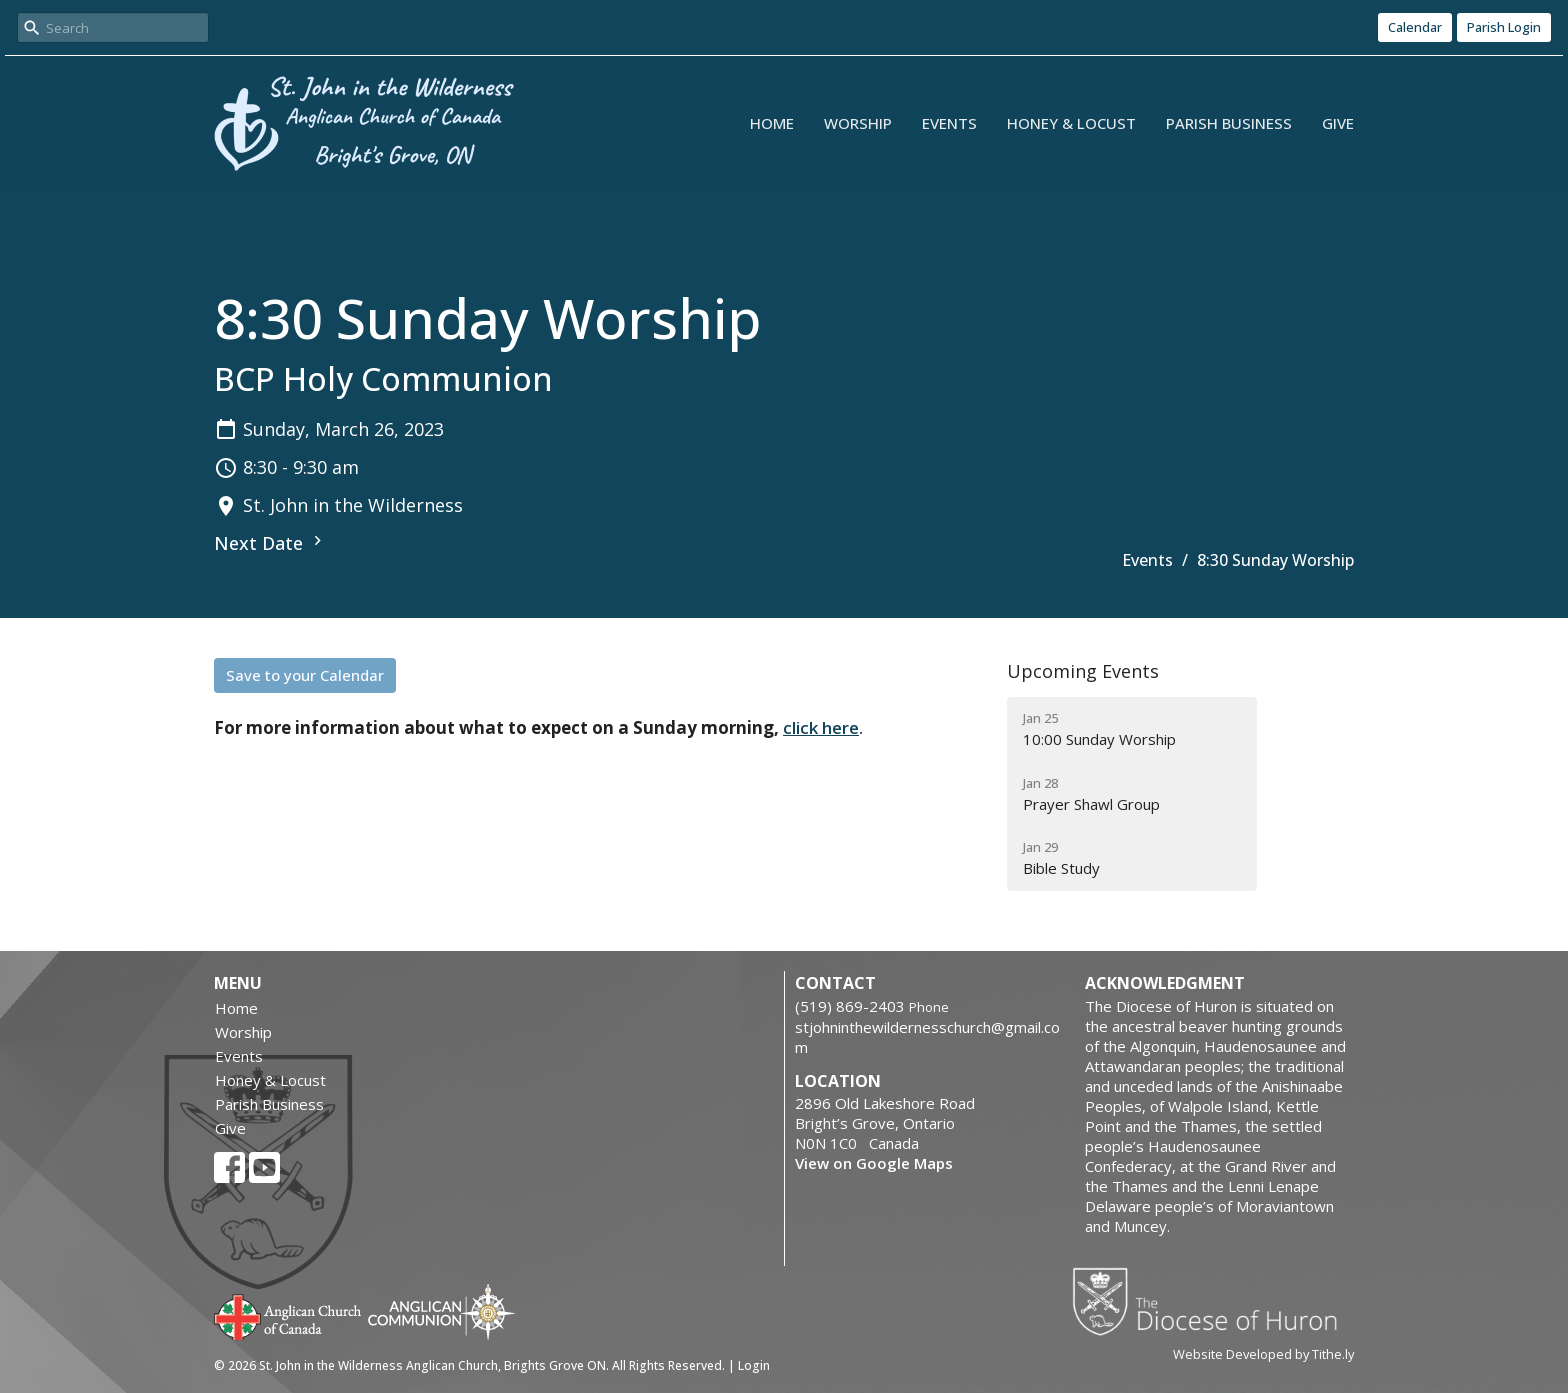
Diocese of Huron (1212, 1301)
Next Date (270, 543)
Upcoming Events (1083, 671)
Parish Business (1229, 123)
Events (949, 123)
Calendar (1415, 27)
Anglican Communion (441, 1311)
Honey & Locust (1071, 123)
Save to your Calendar (305, 675)
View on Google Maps (874, 1163)
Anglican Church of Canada (288, 1315)
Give (1338, 123)
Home (772, 123)
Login (754, 1365)
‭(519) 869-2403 (850, 1006)
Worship (858, 123)
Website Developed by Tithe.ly (1263, 1354)
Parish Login (1504, 27)
